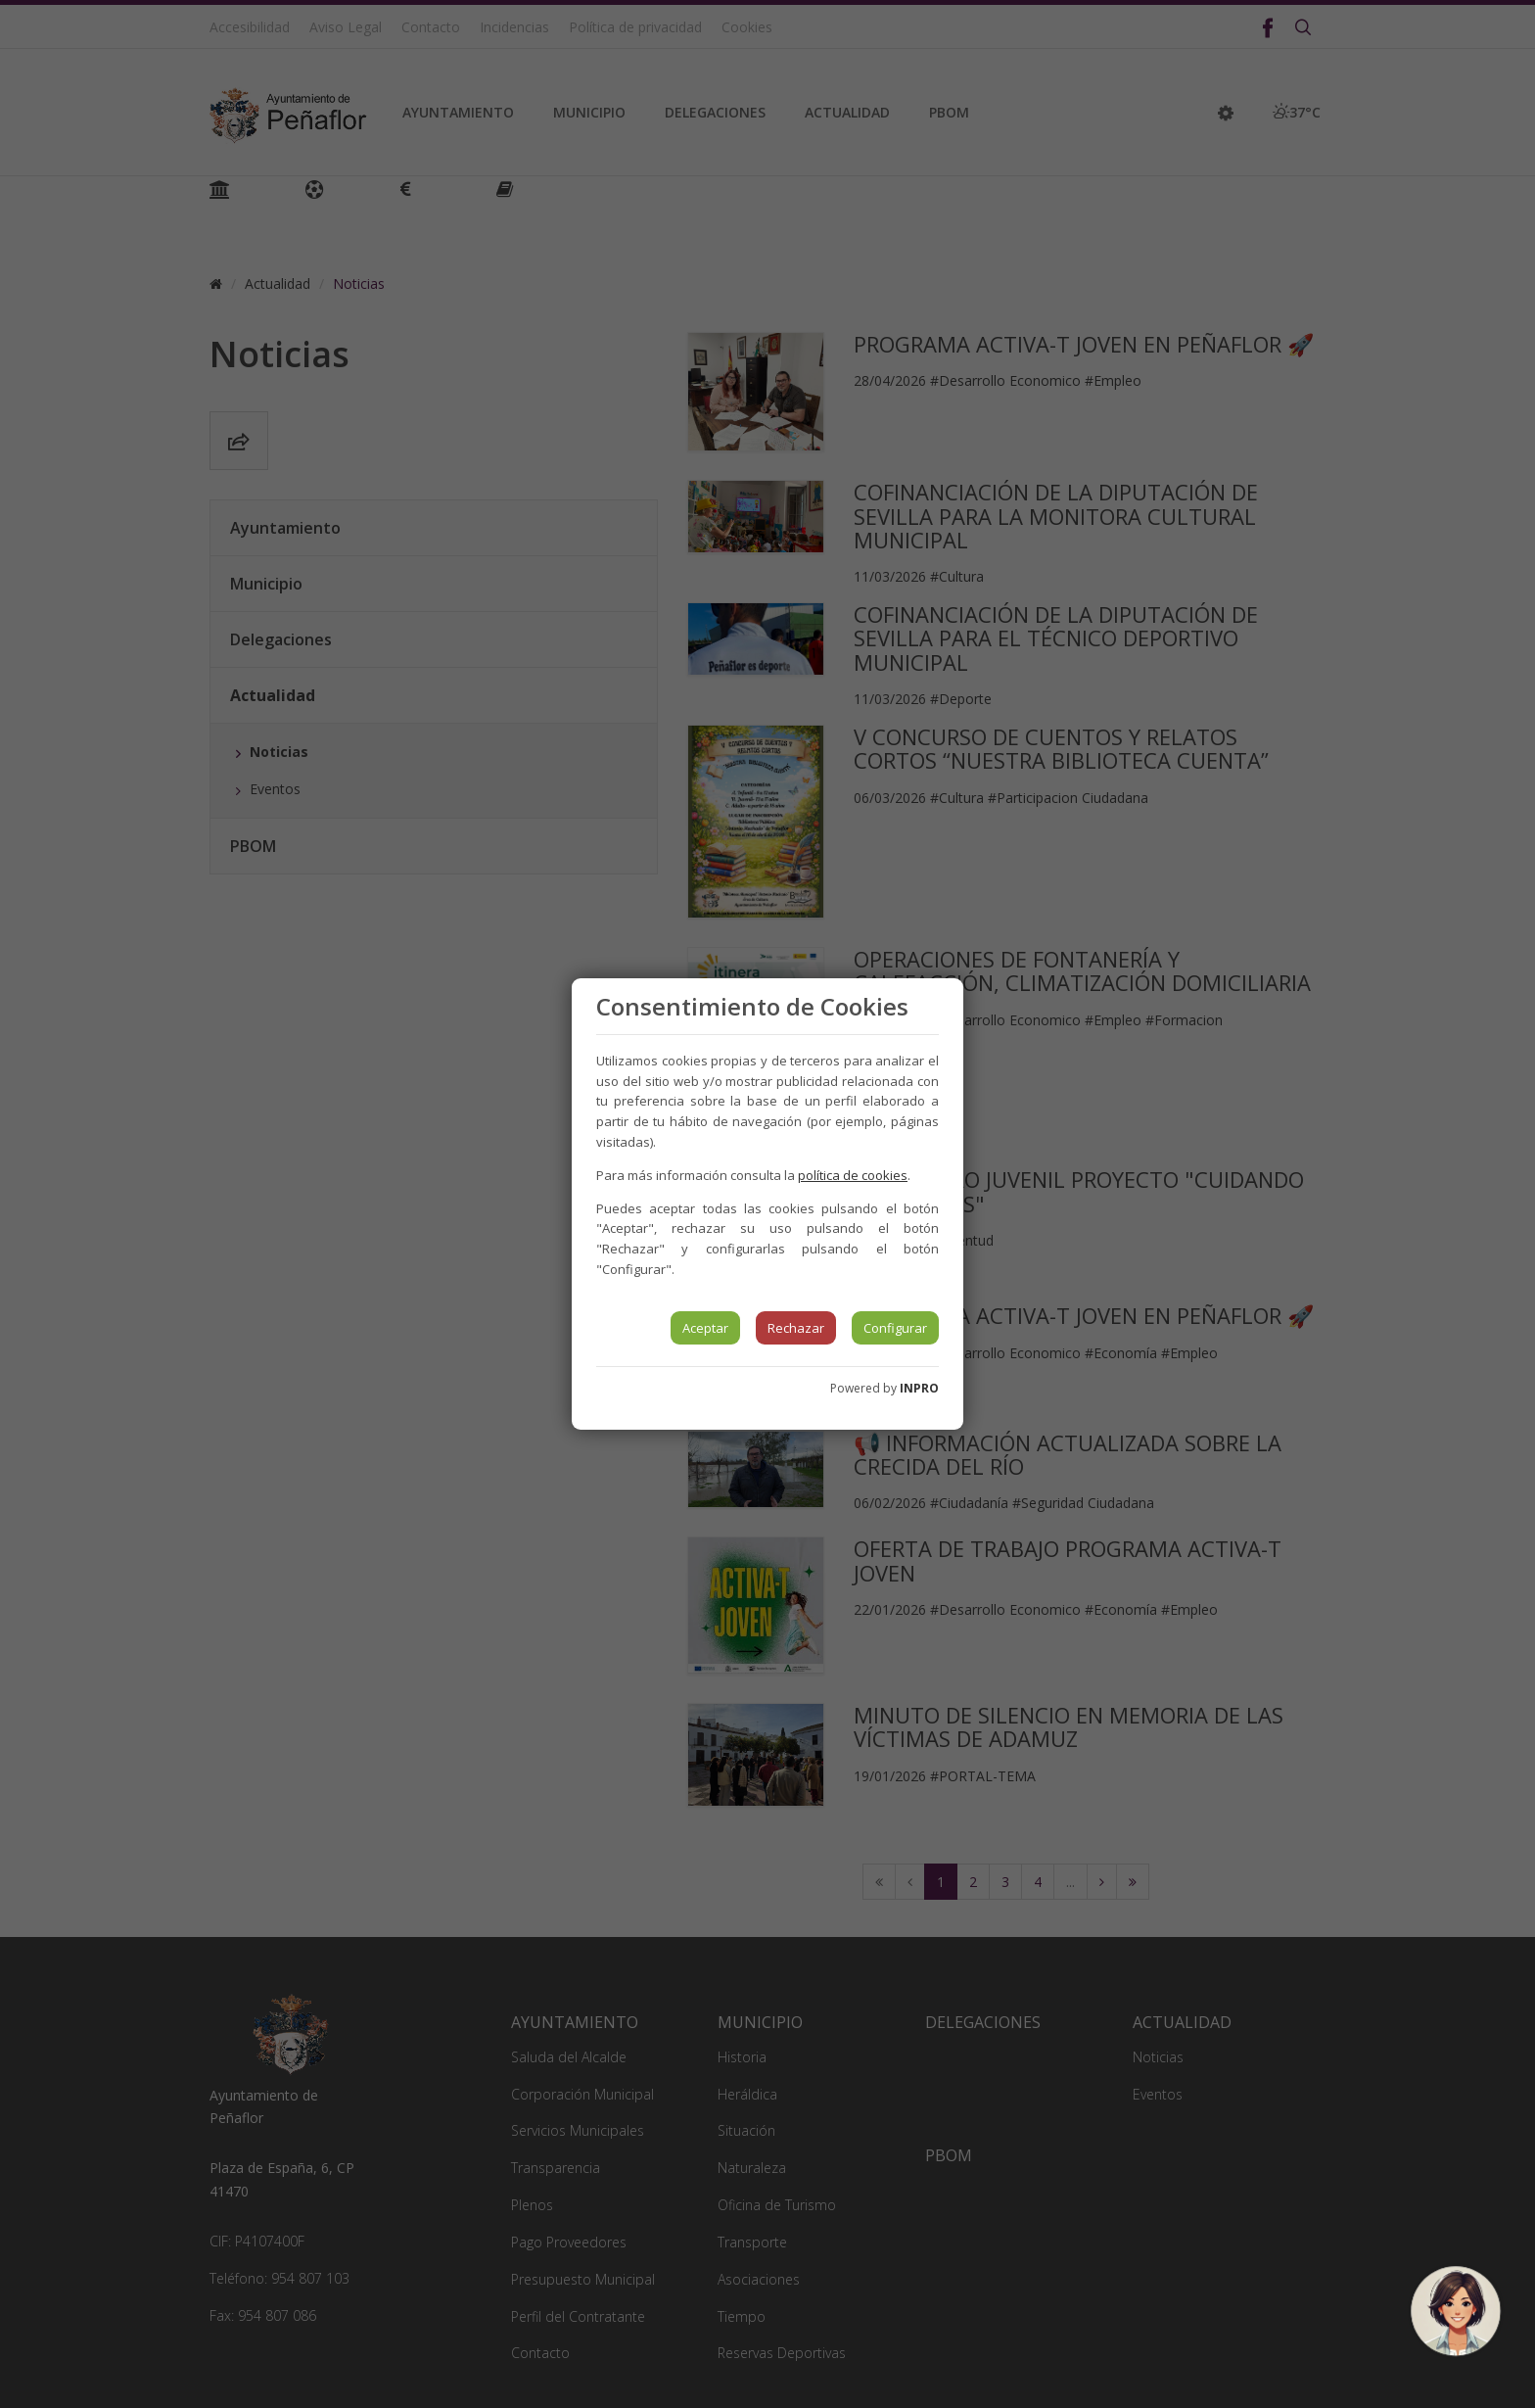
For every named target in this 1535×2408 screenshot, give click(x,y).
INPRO (919, 1388)
